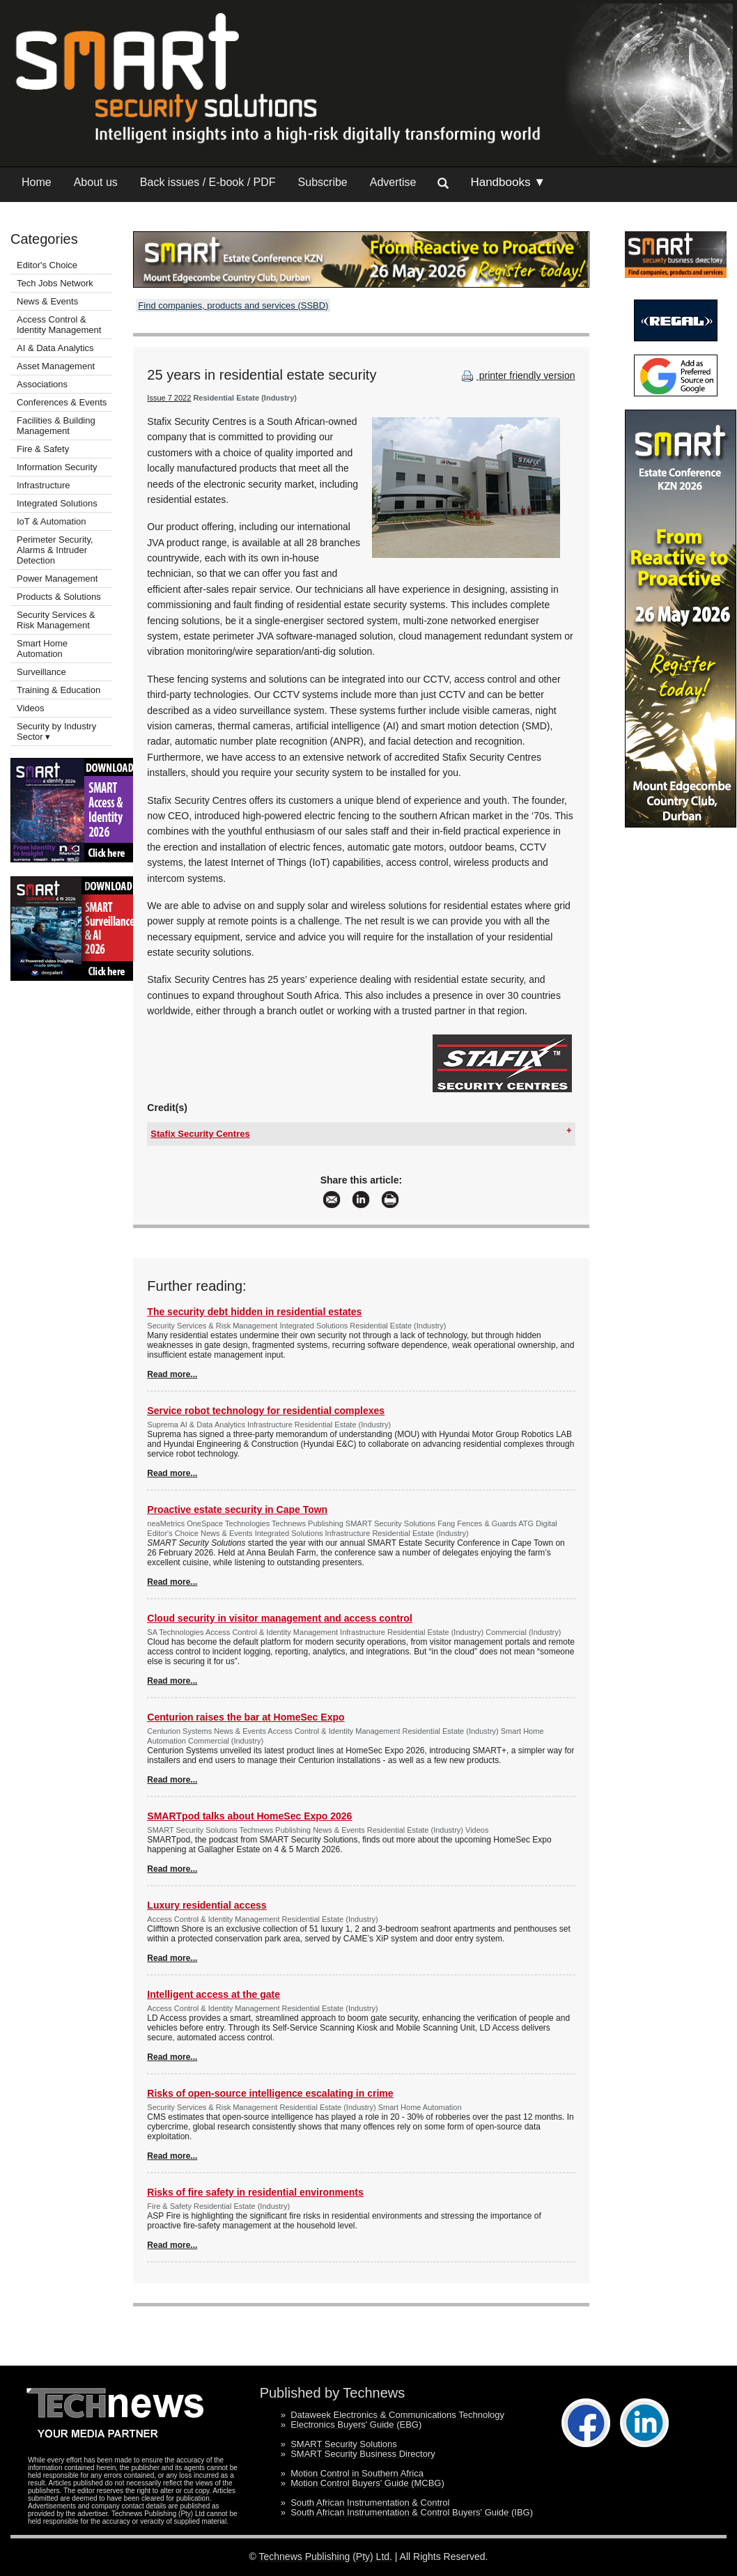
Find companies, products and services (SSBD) (233, 305)
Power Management (57, 578)
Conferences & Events (62, 402)
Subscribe (323, 182)
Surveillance (41, 672)
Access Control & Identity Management (59, 324)
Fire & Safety (43, 449)
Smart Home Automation (42, 648)
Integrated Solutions (57, 503)
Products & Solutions (59, 596)
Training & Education (58, 690)
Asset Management (56, 366)
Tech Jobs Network (55, 283)
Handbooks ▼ (507, 182)
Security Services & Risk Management (56, 620)
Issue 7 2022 (169, 398)
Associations (42, 384)
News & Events (47, 301)
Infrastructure (43, 485)
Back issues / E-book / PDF (208, 182)
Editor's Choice (47, 265)
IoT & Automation (51, 521)
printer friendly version (516, 375)
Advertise (393, 182)
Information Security (57, 467)
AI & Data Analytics (55, 348)
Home (37, 182)
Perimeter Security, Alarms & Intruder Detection (55, 550)
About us (96, 182)
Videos (31, 708)
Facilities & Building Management (56, 425)
